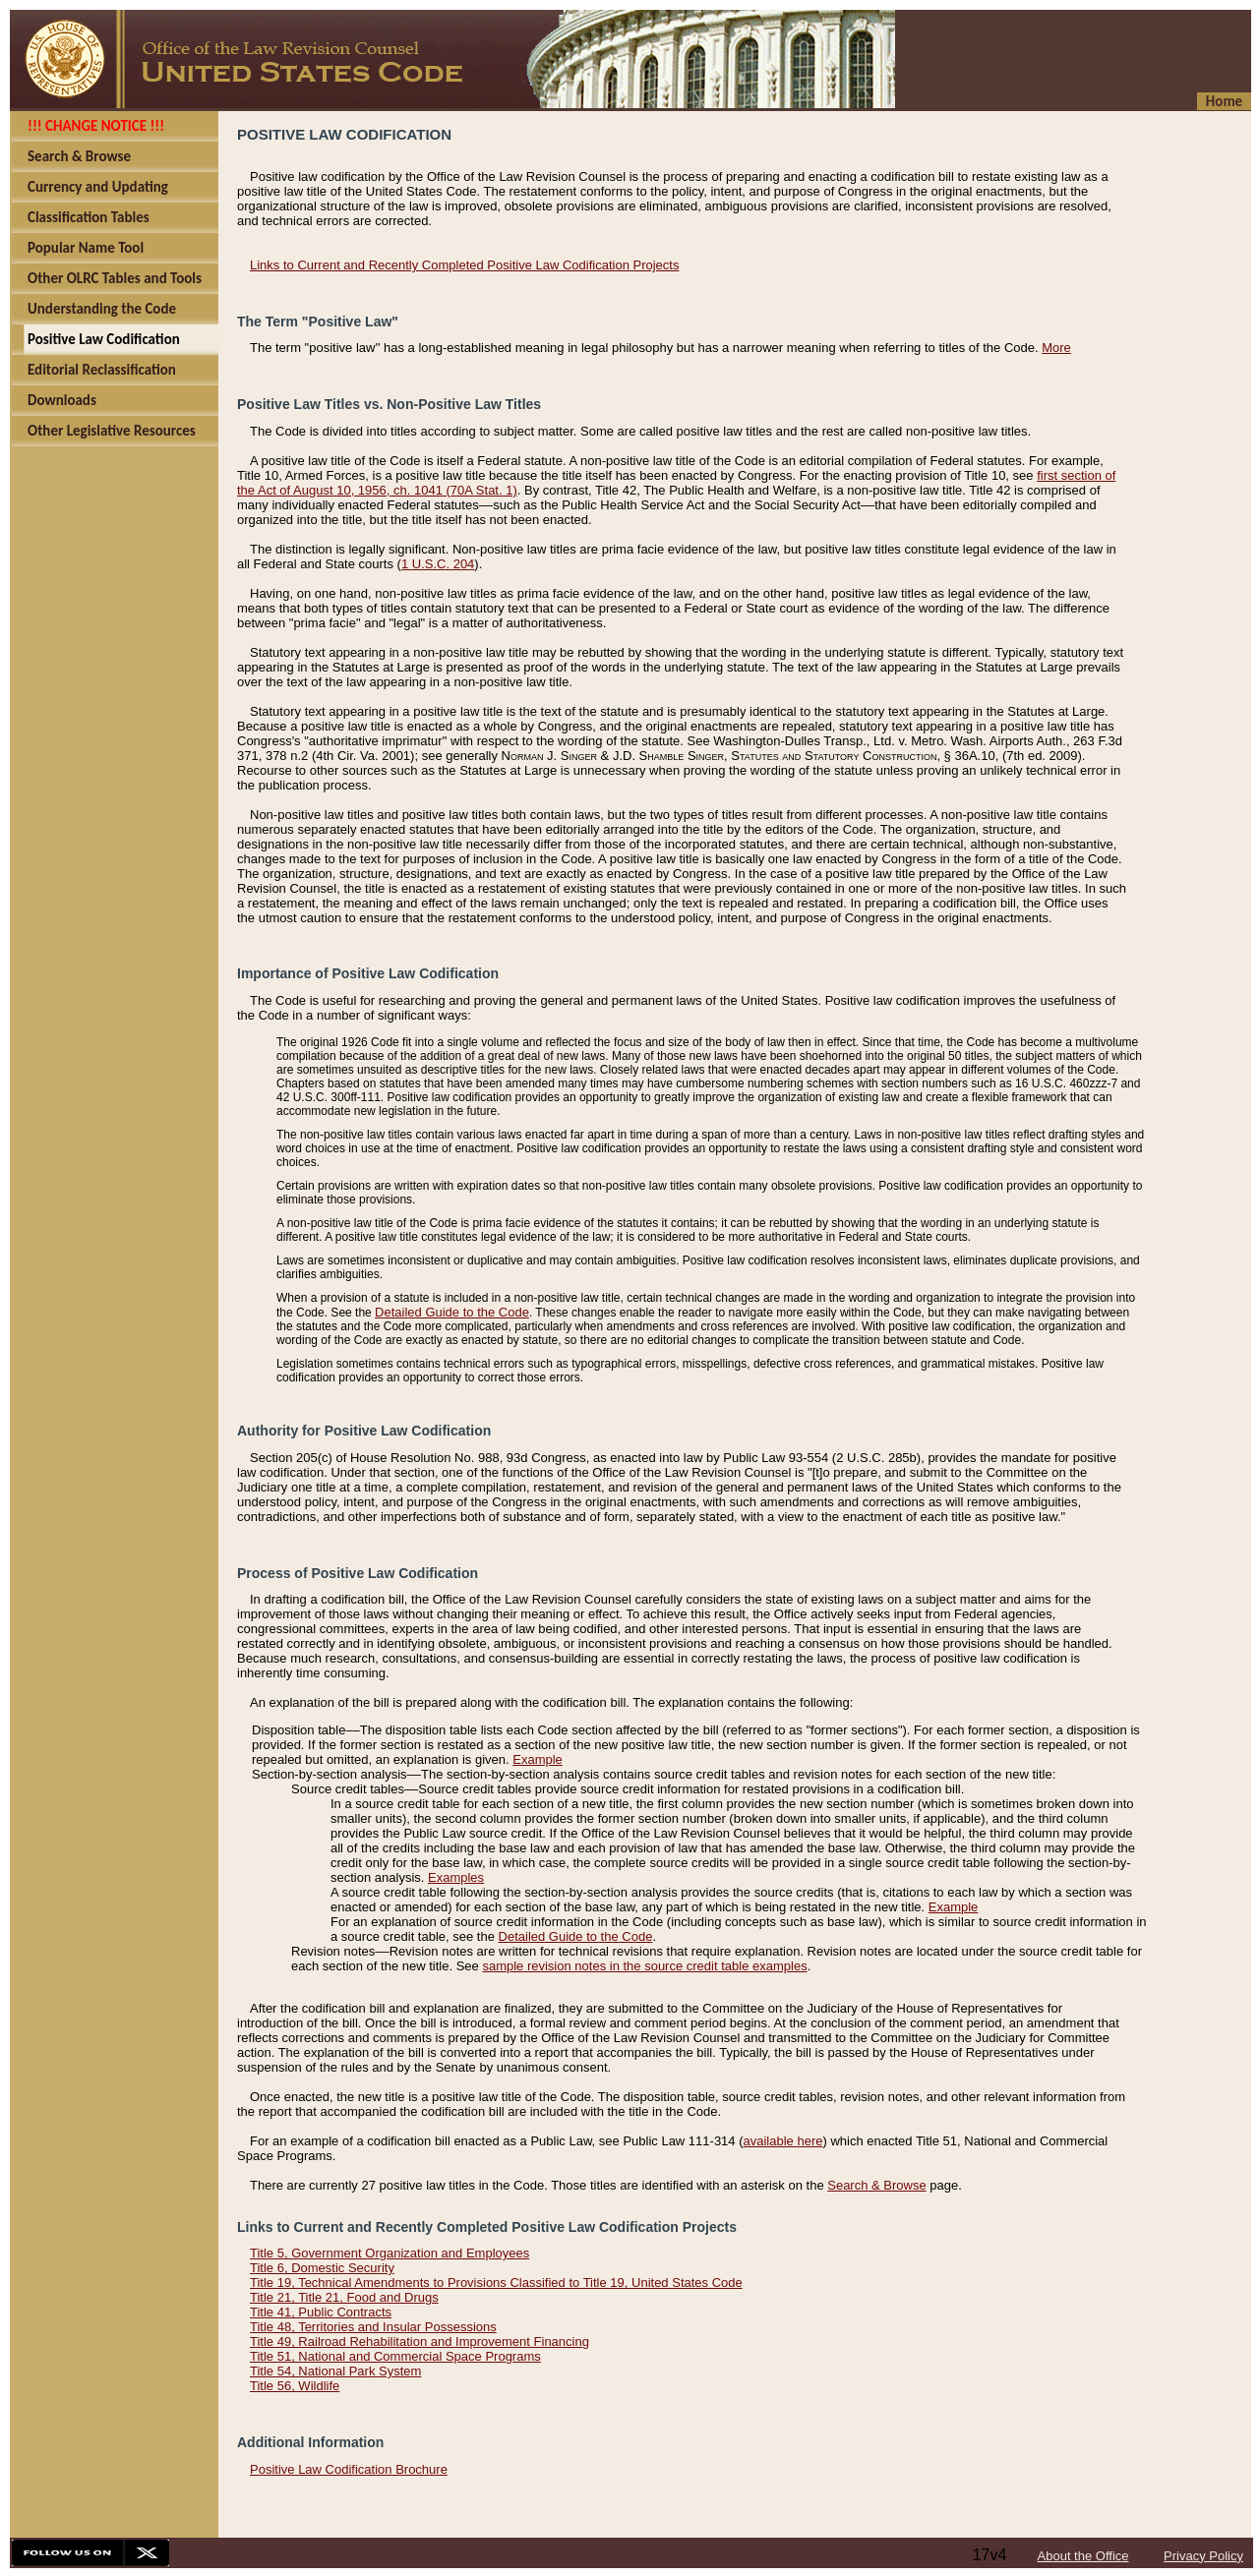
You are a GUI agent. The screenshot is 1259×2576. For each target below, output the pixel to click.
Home (1224, 101)
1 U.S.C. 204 (437, 563)
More (1056, 347)
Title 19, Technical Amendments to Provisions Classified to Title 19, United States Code (496, 2282)
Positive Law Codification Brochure (349, 2469)
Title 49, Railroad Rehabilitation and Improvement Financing (419, 2341)
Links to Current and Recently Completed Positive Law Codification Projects (464, 265)
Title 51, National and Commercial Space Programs (395, 2356)
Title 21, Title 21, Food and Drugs (344, 2297)
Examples (456, 1877)
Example (537, 1759)
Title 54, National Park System (335, 2371)
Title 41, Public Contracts (320, 2312)
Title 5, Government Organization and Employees (389, 2253)
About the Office (1083, 2555)
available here (783, 2141)
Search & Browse (876, 2185)
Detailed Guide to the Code (452, 1312)
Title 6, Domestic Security (322, 2267)
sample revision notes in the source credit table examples (644, 1966)
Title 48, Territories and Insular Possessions (373, 2326)
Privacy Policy (1203, 2555)
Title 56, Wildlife (294, 2385)
